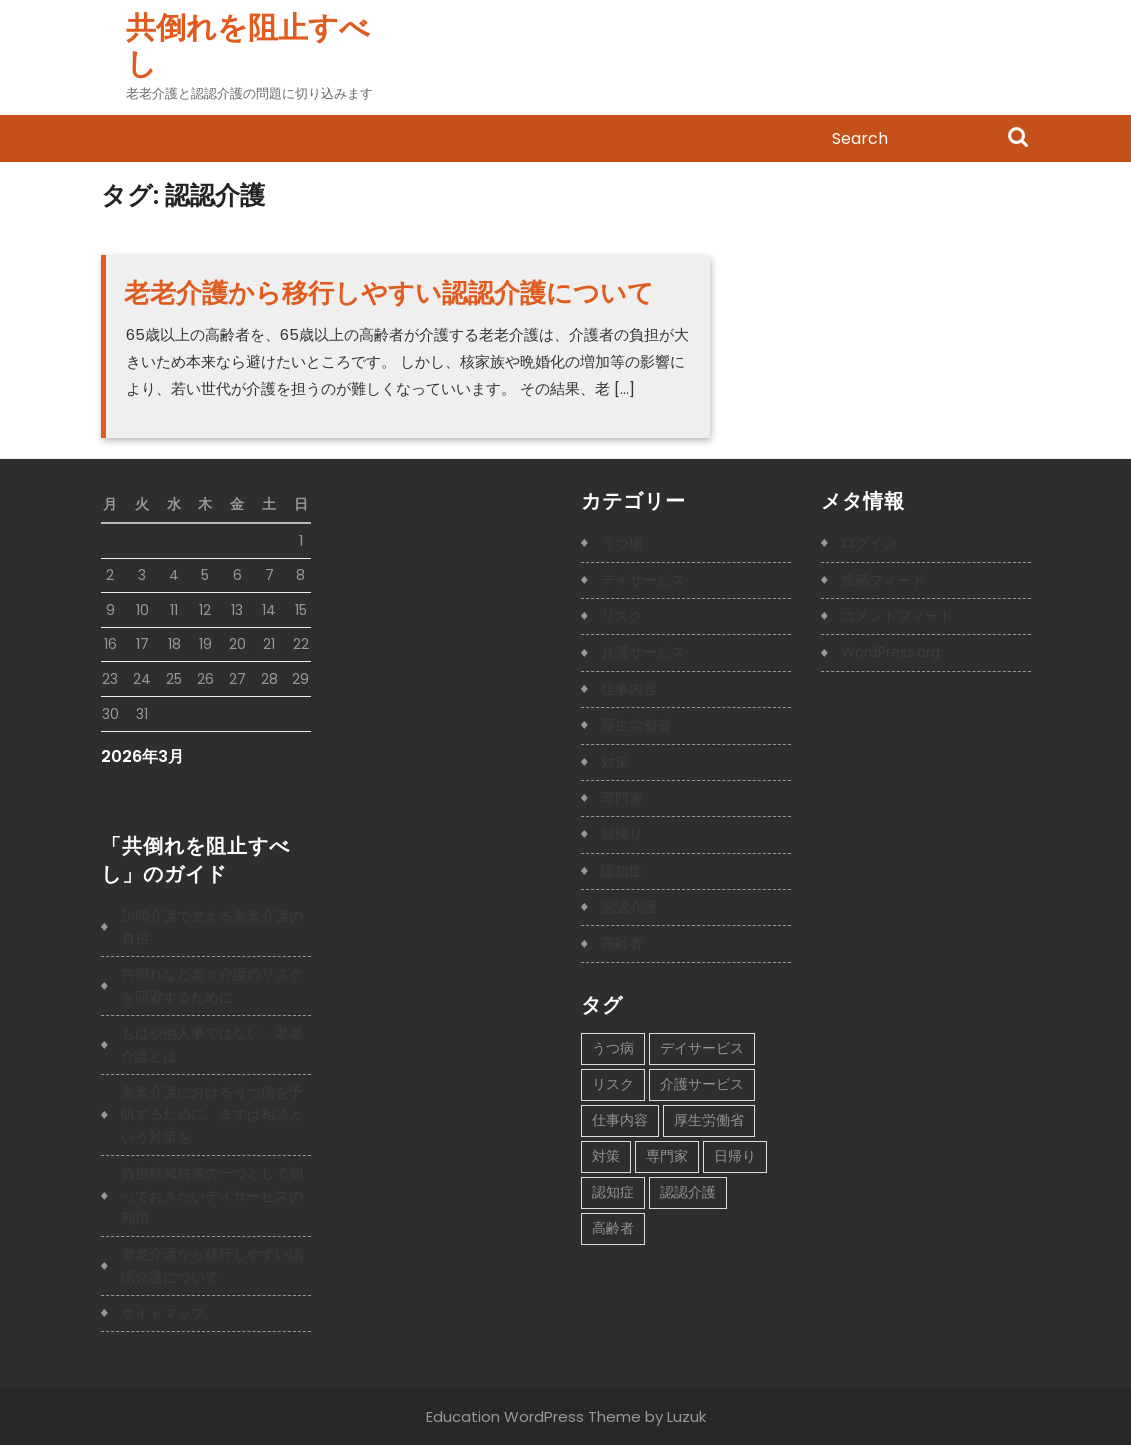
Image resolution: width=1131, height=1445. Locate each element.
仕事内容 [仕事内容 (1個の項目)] (620, 1120)
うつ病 (622, 543)
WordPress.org (890, 652)
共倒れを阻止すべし (248, 46)
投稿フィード (883, 580)
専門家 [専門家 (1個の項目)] (667, 1156)
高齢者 (622, 943)
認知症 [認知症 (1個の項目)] (613, 1192)
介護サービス (643, 652)
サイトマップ (163, 1313)
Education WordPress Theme (533, 1416)
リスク (622, 616)
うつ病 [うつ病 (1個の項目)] (613, 1048)
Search (1018, 139)
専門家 (622, 798)
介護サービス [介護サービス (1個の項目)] (702, 1084)
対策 (615, 762)
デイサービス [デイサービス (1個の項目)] (702, 1048)
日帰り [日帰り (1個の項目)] (735, 1156)
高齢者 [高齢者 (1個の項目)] (613, 1228)
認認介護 (629, 907)
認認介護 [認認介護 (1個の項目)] (688, 1192)
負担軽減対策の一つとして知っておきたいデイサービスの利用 (212, 1195)
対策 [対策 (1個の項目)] (606, 1156)
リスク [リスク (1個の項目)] (613, 1084)
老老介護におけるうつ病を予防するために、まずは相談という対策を (212, 1114)
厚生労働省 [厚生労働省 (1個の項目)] (709, 1120)
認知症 (622, 871)
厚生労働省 (636, 725)
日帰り (622, 834)
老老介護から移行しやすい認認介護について (389, 293)
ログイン (869, 543)
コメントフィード (897, 616)
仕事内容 (629, 689)
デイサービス (643, 580)
